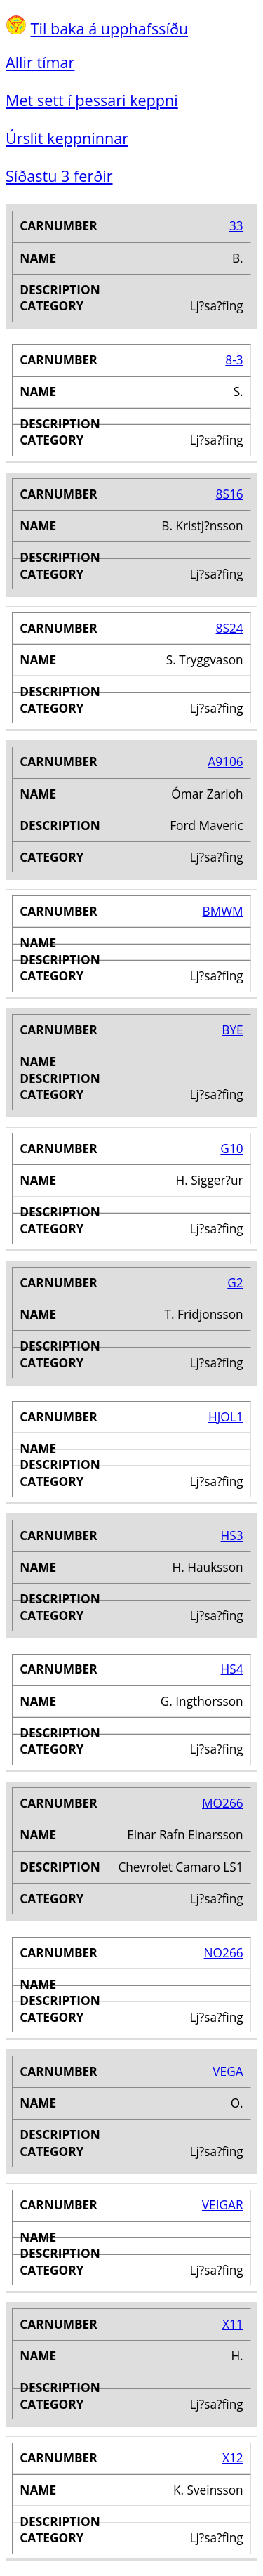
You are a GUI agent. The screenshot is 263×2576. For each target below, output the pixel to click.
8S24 (229, 628)
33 (236, 226)
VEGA (228, 2071)
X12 (232, 2458)
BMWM (223, 911)
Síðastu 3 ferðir (59, 176)
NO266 (223, 1953)
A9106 (225, 762)
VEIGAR (222, 2205)
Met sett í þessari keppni (92, 100)
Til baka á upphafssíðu (110, 28)
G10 (231, 1149)
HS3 (232, 1535)
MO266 (222, 1803)
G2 (235, 1283)
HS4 (232, 1669)
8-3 (234, 360)
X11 (232, 2324)
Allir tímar (40, 62)
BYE (232, 1030)
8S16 (229, 494)
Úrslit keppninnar (67, 138)
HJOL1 (225, 1417)
